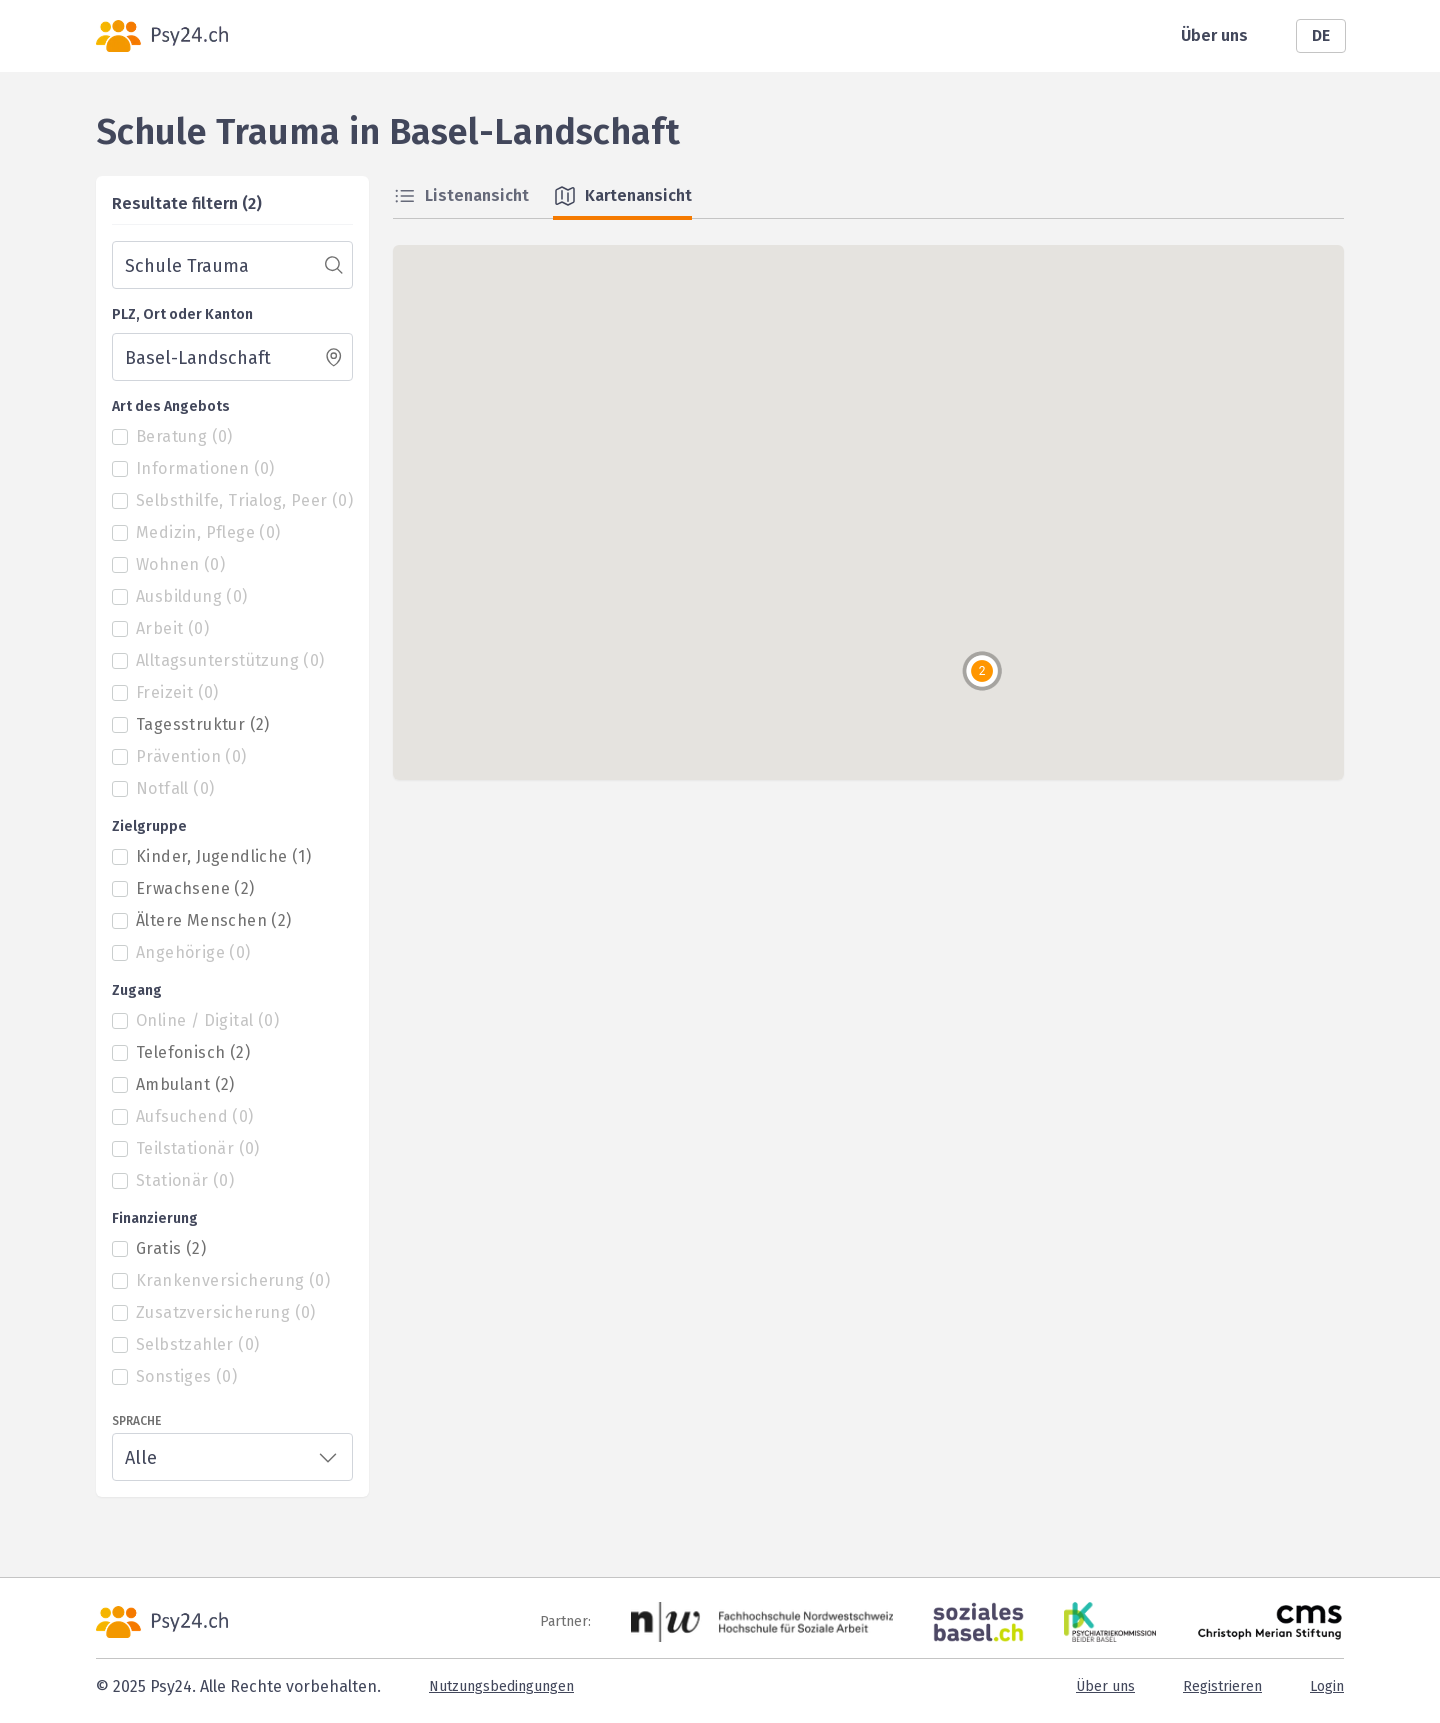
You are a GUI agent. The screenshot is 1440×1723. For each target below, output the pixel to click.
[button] (982, 671)
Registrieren (1222, 1686)
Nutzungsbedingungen (501, 1686)
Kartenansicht (622, 196)
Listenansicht (461, 196)
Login (1327, 1686)
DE (1321, 35)
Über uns (1214, 35)
